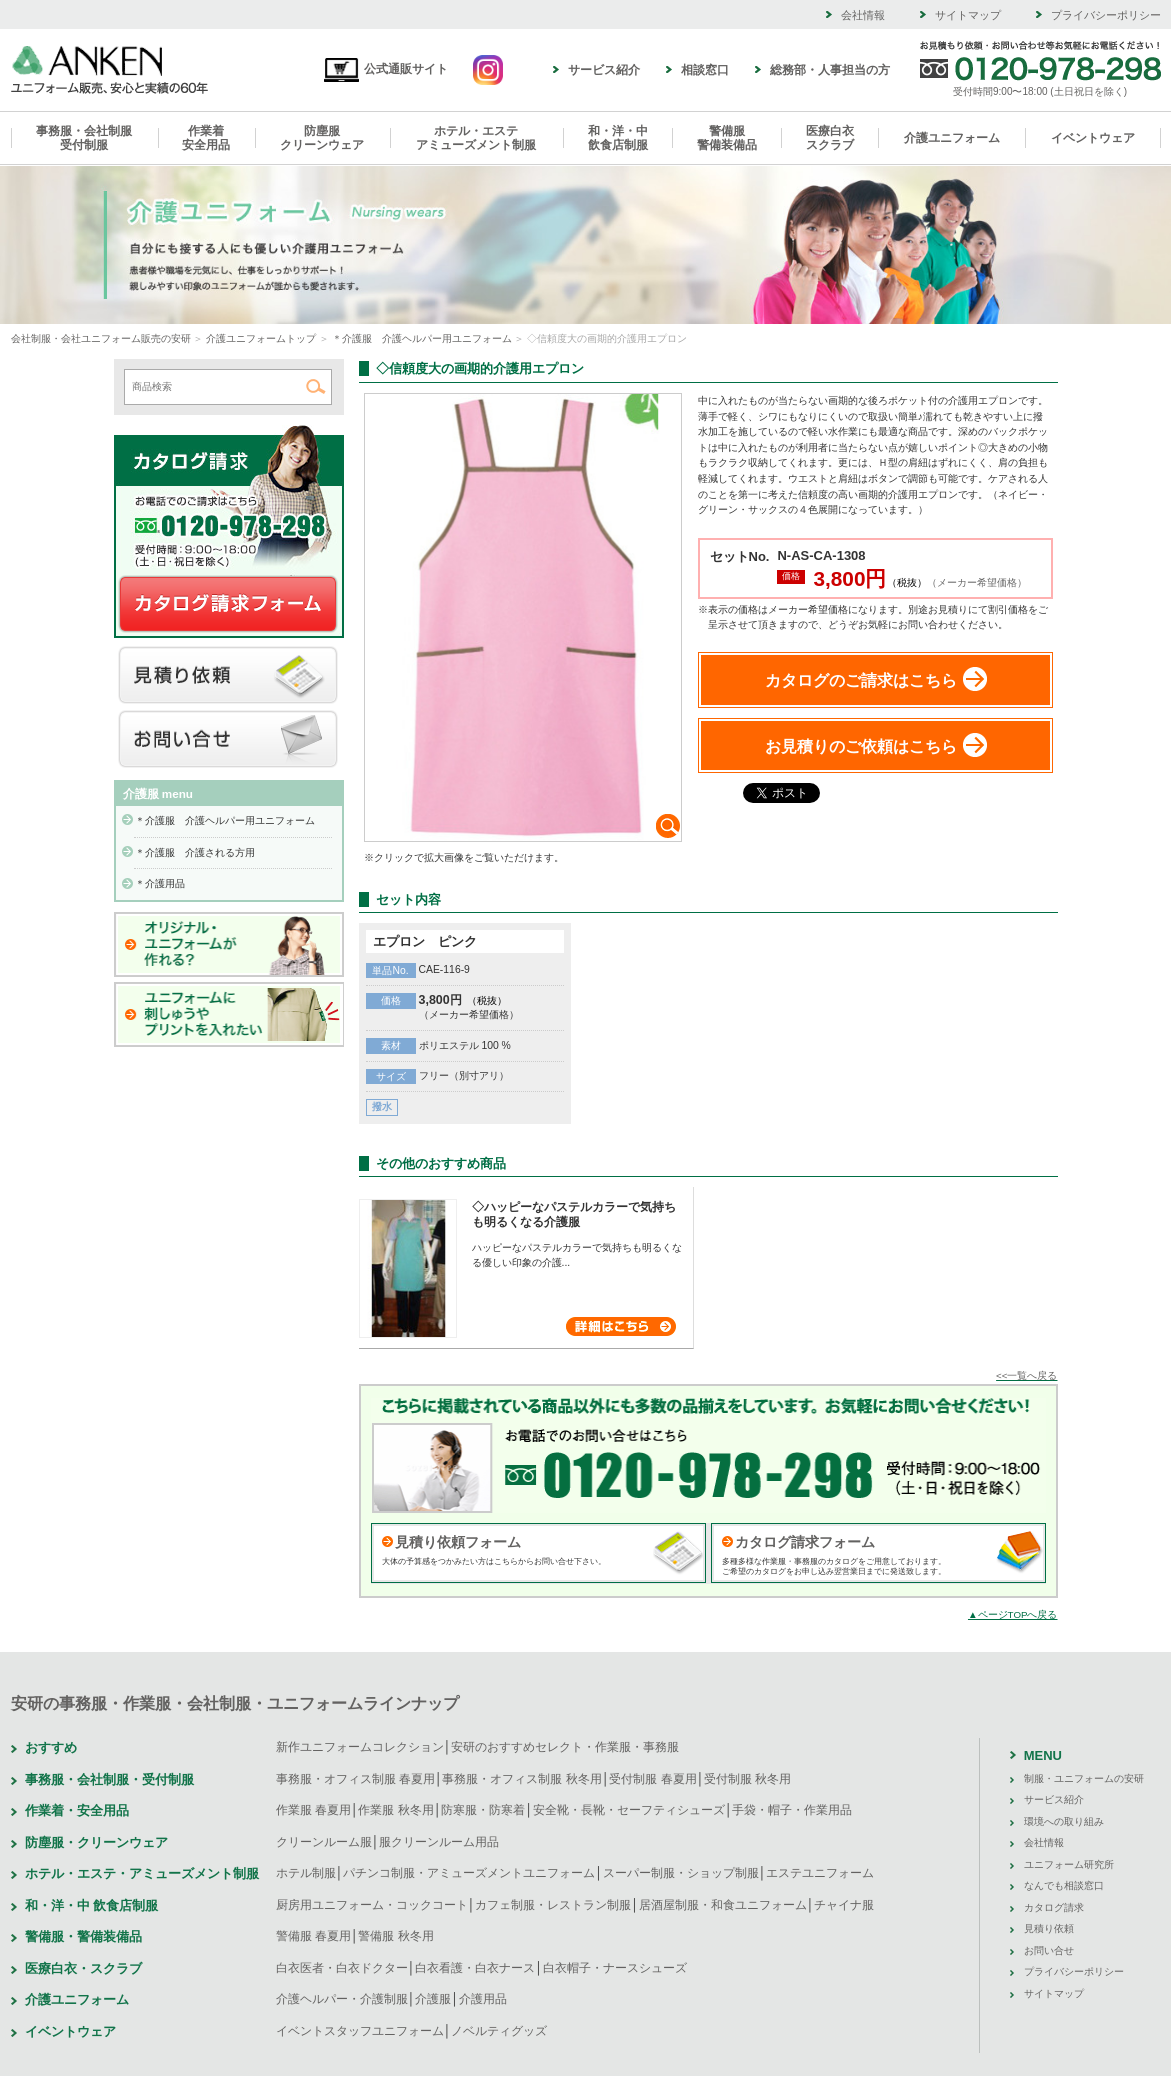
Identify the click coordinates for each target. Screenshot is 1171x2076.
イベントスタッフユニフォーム (360, 2031)
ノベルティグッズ (499, 2031)
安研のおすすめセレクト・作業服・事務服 (565, 1747)
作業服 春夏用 (313, 1810)
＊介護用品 (160, 883)
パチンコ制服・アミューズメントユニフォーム (469, 1873)
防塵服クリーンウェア (322, 138)
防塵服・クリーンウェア (96, 1842)
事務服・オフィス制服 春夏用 (355, 1779)
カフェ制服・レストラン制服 (553, 1905)
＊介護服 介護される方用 (195, 852)
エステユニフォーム (820, 1873)
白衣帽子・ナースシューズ (615, 1968)
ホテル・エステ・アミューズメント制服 (142, 1873)
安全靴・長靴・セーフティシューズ (629, 1810)
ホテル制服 (306, 1873)
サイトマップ (968, 15)
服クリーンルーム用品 (439, 1842)
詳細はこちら (621, 1326)
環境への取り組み (1064, 1821)
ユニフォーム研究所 (1069, 1864)
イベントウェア (1093, 138)
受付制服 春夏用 (652, 1779)
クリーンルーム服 (324, 1842)
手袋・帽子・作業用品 (792, 1810)
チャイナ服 (844, 1905)
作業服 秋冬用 (395, 1810)
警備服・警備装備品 (83, 1936)
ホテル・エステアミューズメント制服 (476, 138)
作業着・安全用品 (77, 1810)
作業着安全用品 (206, 138)
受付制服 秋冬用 (747, 1779)
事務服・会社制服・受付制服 (109, 1779)
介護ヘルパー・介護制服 (342, 1999)
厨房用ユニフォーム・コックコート (372, 1905)
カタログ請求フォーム (805, 1542)
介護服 (433, 1999)
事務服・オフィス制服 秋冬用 (521, 1779)
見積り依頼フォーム (458, 1542)
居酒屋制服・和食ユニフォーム (723, 1905)
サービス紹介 (604, 70)
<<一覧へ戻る (1026, 1375)
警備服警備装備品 (727, 138)
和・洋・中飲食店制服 (618, 138)
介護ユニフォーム (952, 138)
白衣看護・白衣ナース (475, 1968)
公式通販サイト (386, 69)
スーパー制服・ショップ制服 (681, 1873)
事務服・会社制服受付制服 (84, 138)
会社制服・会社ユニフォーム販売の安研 (101, 338)
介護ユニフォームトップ (261, 338)
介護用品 (483, 1999)
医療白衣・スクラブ (83, 1968)
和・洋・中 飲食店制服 (92, 1905)
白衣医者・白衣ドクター (342, 1968)
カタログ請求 (228, 605)
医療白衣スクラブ (830, 138)
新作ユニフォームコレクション (360, 1747)
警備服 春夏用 (313, 1936)
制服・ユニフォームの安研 (1084, 1778)
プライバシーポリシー (1106, 15)
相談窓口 (705, 70)
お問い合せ (228, 740)
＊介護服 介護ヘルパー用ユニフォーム (422, 338)
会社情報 (863, 15)
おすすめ (51, 1747)
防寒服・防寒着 (483, 1810)
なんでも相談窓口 (1064, 1885)
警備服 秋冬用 (395, 1936)
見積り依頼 (228, 676)
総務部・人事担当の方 (830, 70)
